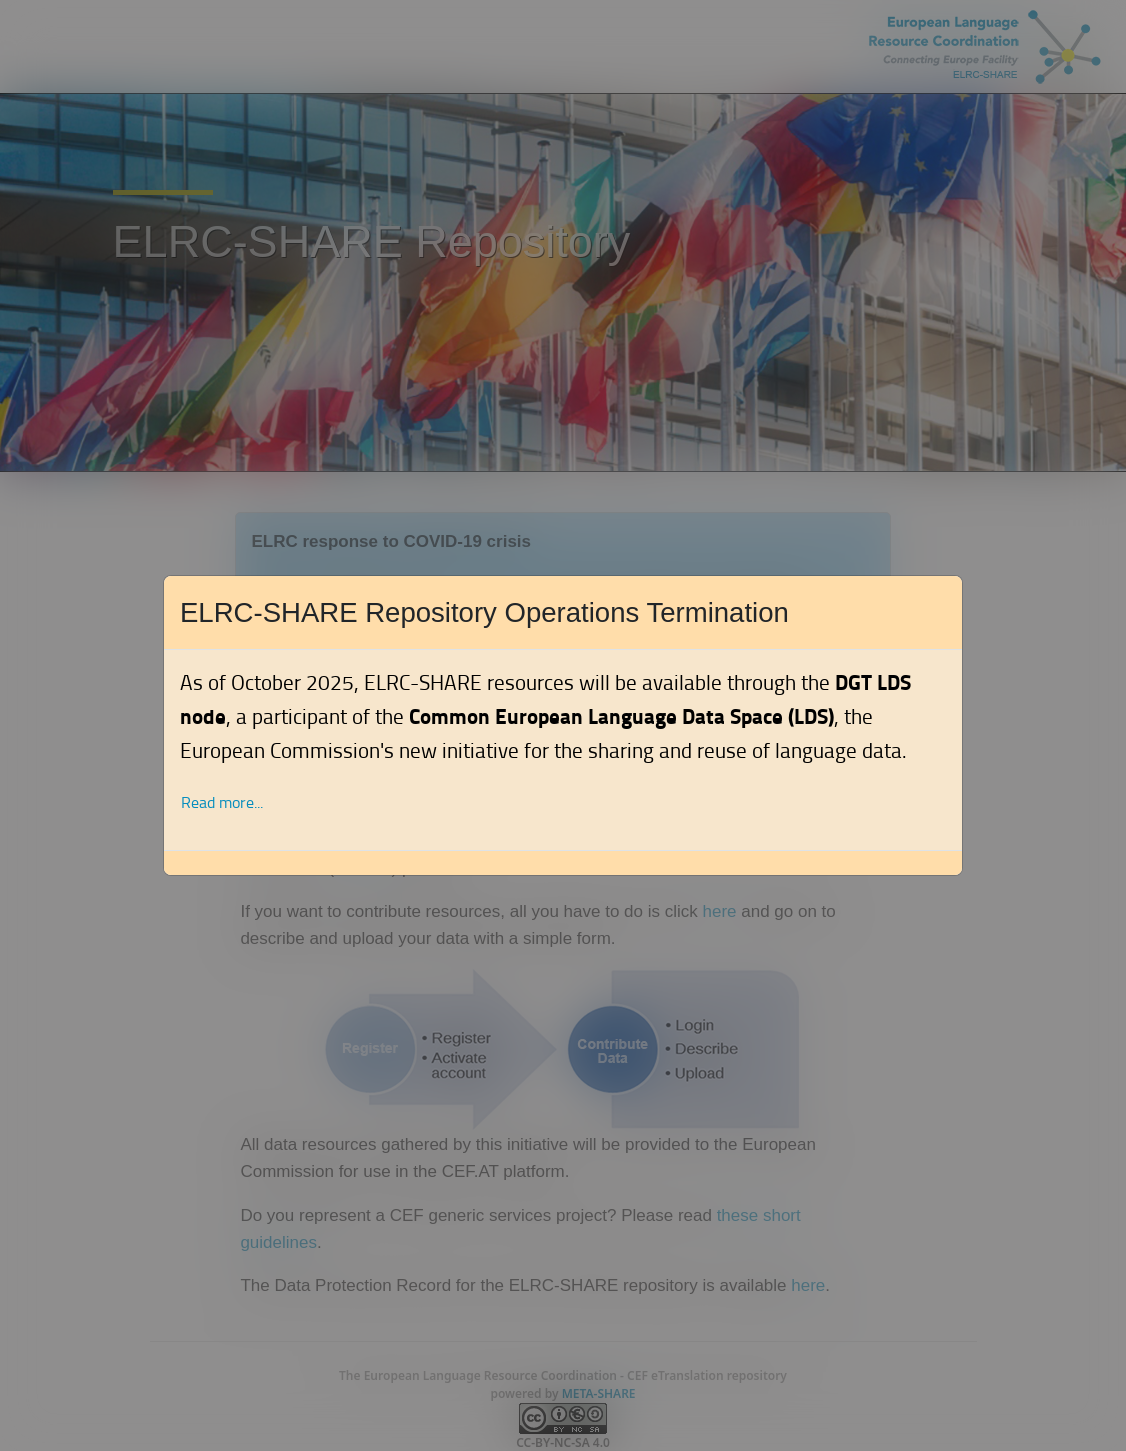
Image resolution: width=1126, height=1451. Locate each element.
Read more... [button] (222, 802)
